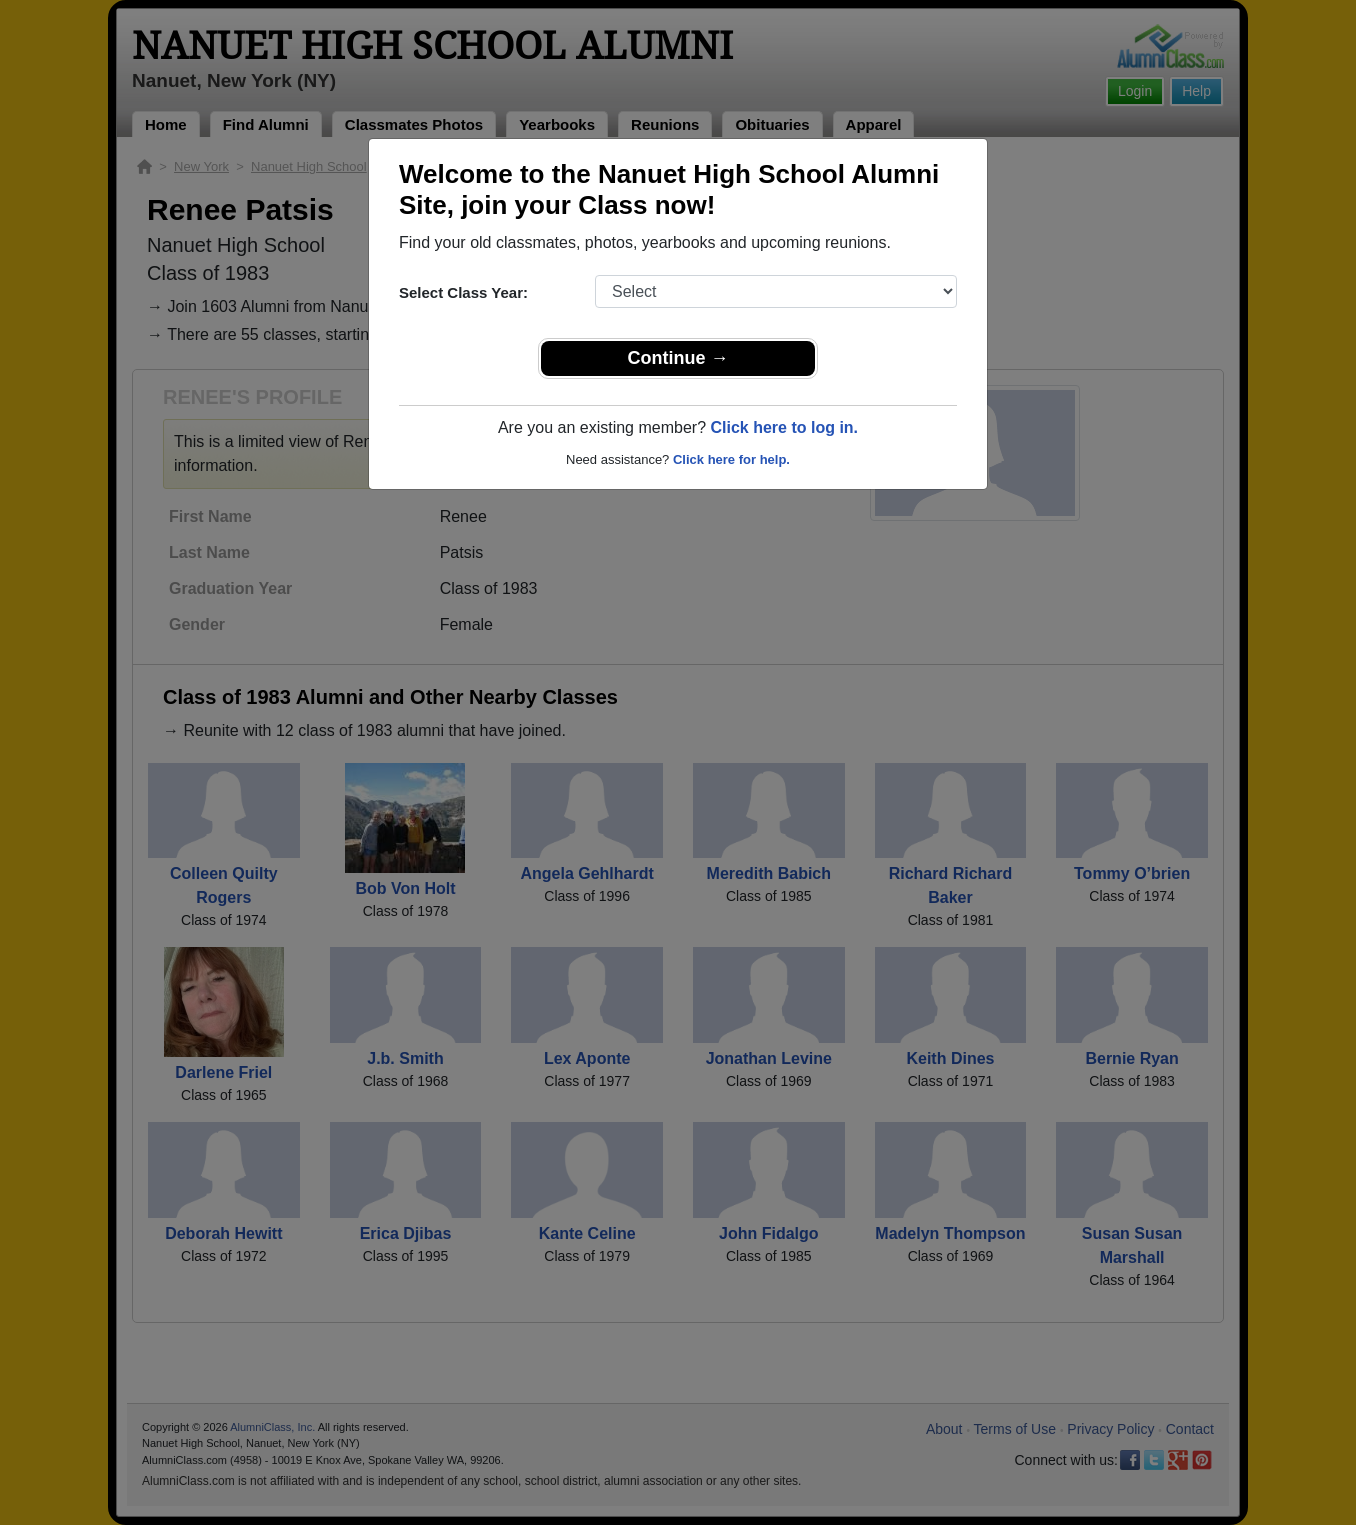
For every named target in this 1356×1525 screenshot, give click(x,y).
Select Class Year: (463, 292)
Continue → (678, 358)
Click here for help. (731, 459)
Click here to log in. (784, 427)
